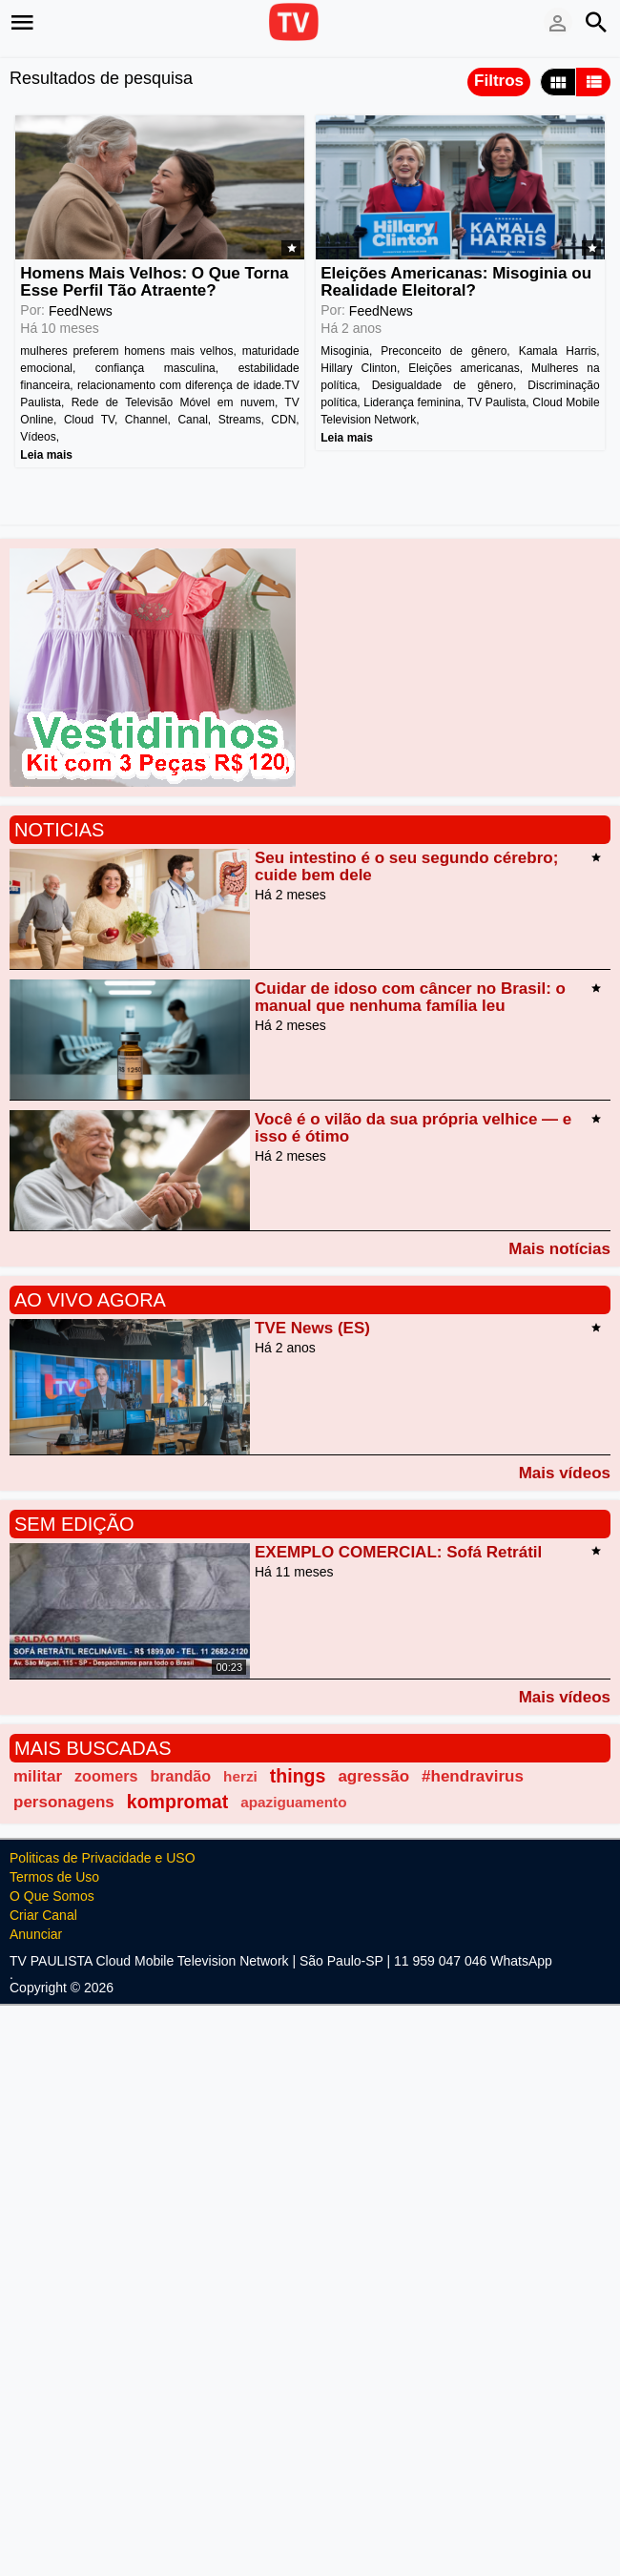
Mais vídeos (564, 1472)
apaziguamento (293, 1802)
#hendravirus (473, 1776)
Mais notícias (559, 1248)
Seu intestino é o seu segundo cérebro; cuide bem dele (406, 866)
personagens (63, 1802)
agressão (373, 1776)
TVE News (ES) (312, 1328)
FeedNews (81, 311)
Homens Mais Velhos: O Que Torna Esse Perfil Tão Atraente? (154, 281)
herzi (240, 1776)
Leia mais (46, 454)
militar (37, 1776)
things (298, 1775)
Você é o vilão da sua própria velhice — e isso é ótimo (413, 1127)
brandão (180, 1775)
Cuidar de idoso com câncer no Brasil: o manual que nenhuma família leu (410, 997)
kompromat (177, 1801)
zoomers (105, 1775)
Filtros (499, 81)
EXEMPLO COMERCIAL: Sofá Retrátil (398, 1552)
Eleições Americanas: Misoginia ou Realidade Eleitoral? (455, 281)
